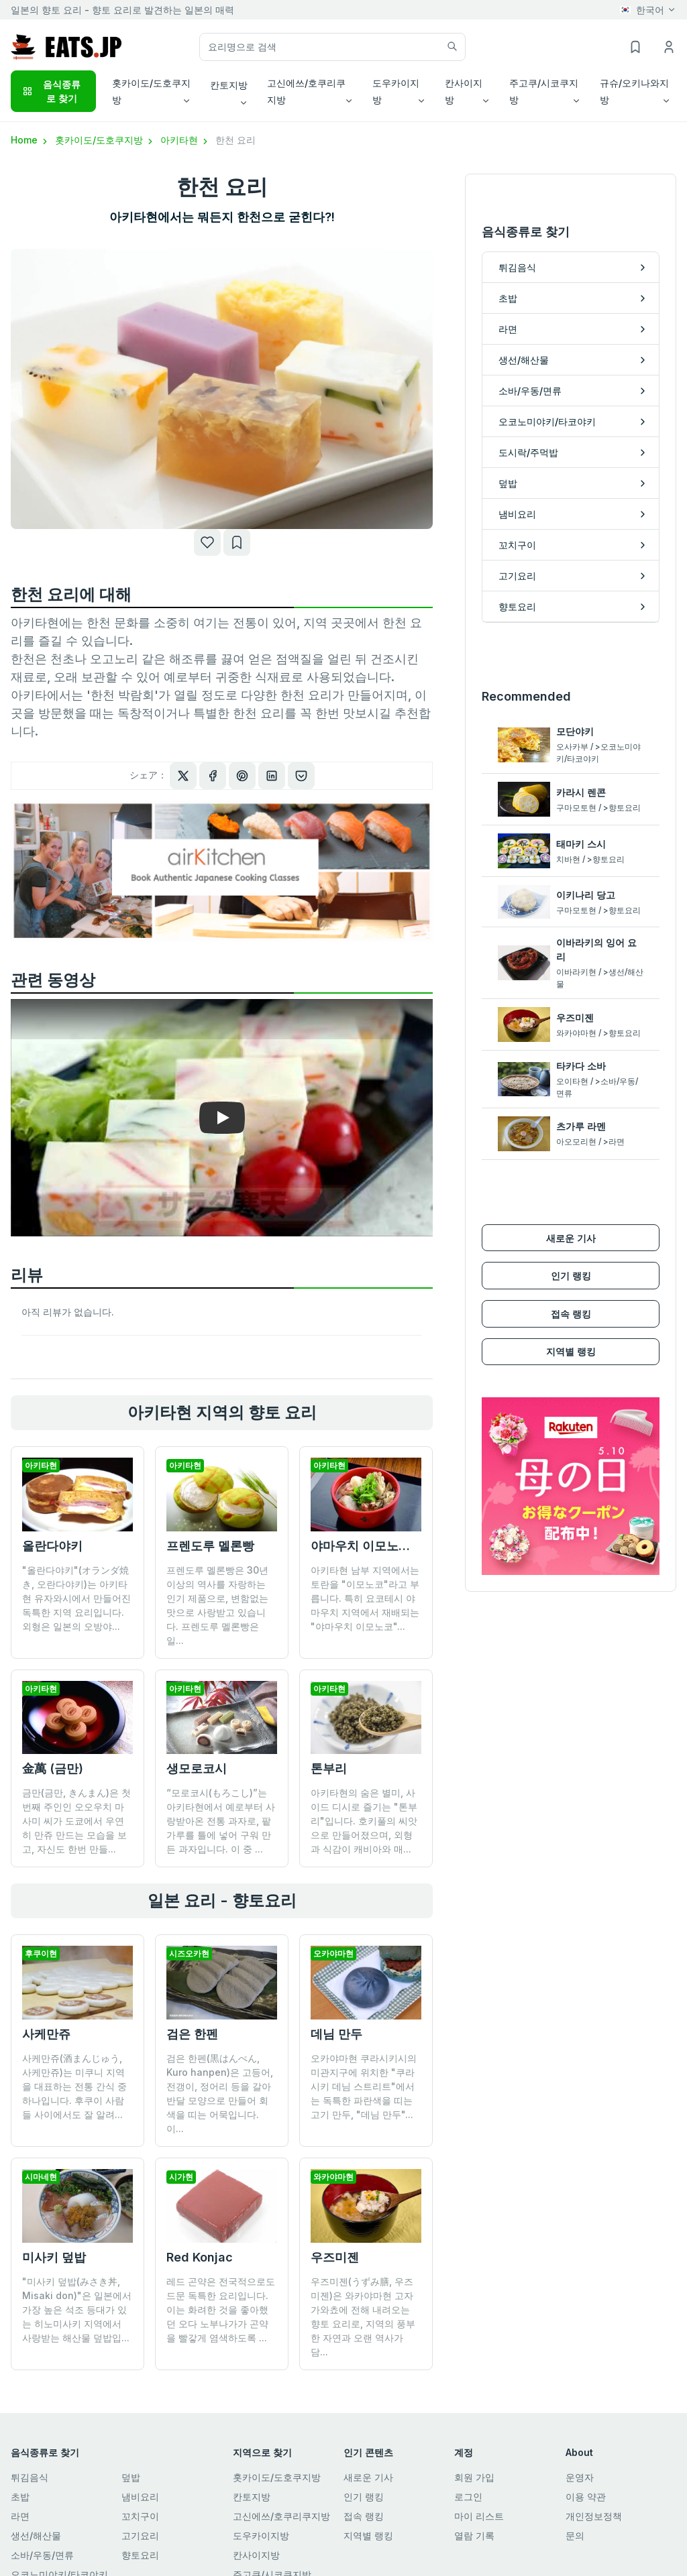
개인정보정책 (594, 2502)
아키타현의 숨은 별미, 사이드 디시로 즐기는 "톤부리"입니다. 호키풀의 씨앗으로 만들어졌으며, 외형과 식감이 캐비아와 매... (364, 1821)
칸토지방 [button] (229, 85)
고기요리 (140, 2521)
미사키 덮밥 (54, 2257)
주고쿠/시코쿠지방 (272, 2560)
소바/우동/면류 (42, 2540)
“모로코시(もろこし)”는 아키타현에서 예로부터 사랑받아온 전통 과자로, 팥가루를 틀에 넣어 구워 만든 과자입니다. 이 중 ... (220, 1821)
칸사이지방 (256, 2540)
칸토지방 (251, 2482)
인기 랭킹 (571, 1247)
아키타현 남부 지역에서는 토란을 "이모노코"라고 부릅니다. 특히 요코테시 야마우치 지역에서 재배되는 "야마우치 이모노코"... (365, 1598)
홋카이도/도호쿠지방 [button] (151, 91)
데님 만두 (336, 2034)
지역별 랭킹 (571, 1323)
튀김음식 (29, 2463)
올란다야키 (52, 1546)
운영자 (580, 2463)
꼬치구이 (140, 2502)
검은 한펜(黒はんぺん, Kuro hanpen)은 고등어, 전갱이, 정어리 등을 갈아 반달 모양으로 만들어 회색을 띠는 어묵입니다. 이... (219, 2093)
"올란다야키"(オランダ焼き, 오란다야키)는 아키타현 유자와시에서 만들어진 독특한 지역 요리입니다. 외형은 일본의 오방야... (76, 1598)
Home (30, 139)
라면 (20, 2502)
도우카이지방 (261, 2521)
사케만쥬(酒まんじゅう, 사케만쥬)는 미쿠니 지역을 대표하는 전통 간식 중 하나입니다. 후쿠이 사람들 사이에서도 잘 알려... (74, 2086)
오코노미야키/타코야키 (59, 2560)
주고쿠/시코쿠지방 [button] (543, 91)
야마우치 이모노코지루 (373, 1546)
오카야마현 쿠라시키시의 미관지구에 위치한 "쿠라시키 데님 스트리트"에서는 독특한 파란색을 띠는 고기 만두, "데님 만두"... (364, 2086)
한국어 (642, 9)
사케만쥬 (46, 2034)
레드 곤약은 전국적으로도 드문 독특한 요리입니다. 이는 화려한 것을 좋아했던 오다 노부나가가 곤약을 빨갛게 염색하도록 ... (220, 2236)
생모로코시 (196, 1768)
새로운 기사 (571, 1209)
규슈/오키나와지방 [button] (634, 91)
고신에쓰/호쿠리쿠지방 (281, 2502)
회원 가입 (474, 2463)
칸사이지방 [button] (463, 91)
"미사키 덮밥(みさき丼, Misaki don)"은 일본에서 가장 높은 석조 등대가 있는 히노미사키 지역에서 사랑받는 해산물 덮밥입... (76, 2309)
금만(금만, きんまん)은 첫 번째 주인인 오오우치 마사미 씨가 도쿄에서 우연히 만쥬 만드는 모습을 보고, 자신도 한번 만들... (76, 1821)
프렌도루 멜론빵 (210, 1546)
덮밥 (130, 2463)
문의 (575, 2521)
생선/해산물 (36, 2521)
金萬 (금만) (52, 1768)
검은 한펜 (192, 2034)
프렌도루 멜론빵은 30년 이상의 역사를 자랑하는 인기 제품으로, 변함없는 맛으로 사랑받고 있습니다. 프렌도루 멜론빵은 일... (217, 1605)
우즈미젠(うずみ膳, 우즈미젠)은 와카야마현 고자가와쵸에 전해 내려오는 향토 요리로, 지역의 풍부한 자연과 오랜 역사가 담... (363, 2243)
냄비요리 (140, 2482)
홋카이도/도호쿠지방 (105, 139)
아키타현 (185, 139)
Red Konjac (199, 2183)
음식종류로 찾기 (51, 91)
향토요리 (140, 2540)
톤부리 (329, 1768)
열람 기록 (474, 2521)
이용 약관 (586, 2482)
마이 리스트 (479, 2502)
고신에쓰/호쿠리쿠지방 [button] (306, 91)
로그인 (468, 2482)
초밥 (20, 2482)
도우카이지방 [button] (395, 91)
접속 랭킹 (571, 1285)
